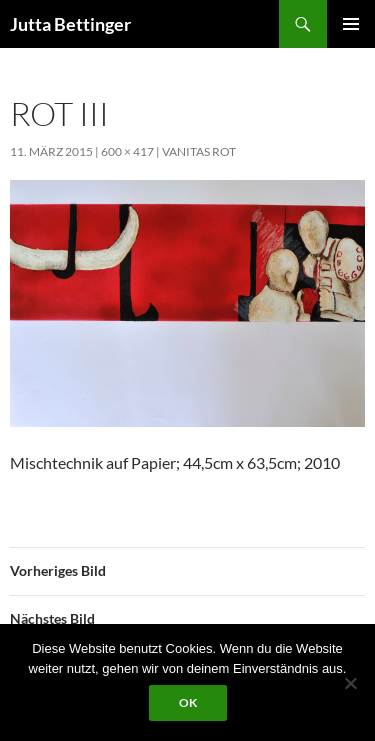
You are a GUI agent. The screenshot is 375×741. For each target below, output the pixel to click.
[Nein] (350, 683)
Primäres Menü (351, 24)
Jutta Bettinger (70, 24)
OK (188, 702)
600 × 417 (127, 151)
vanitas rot (199, 151)
